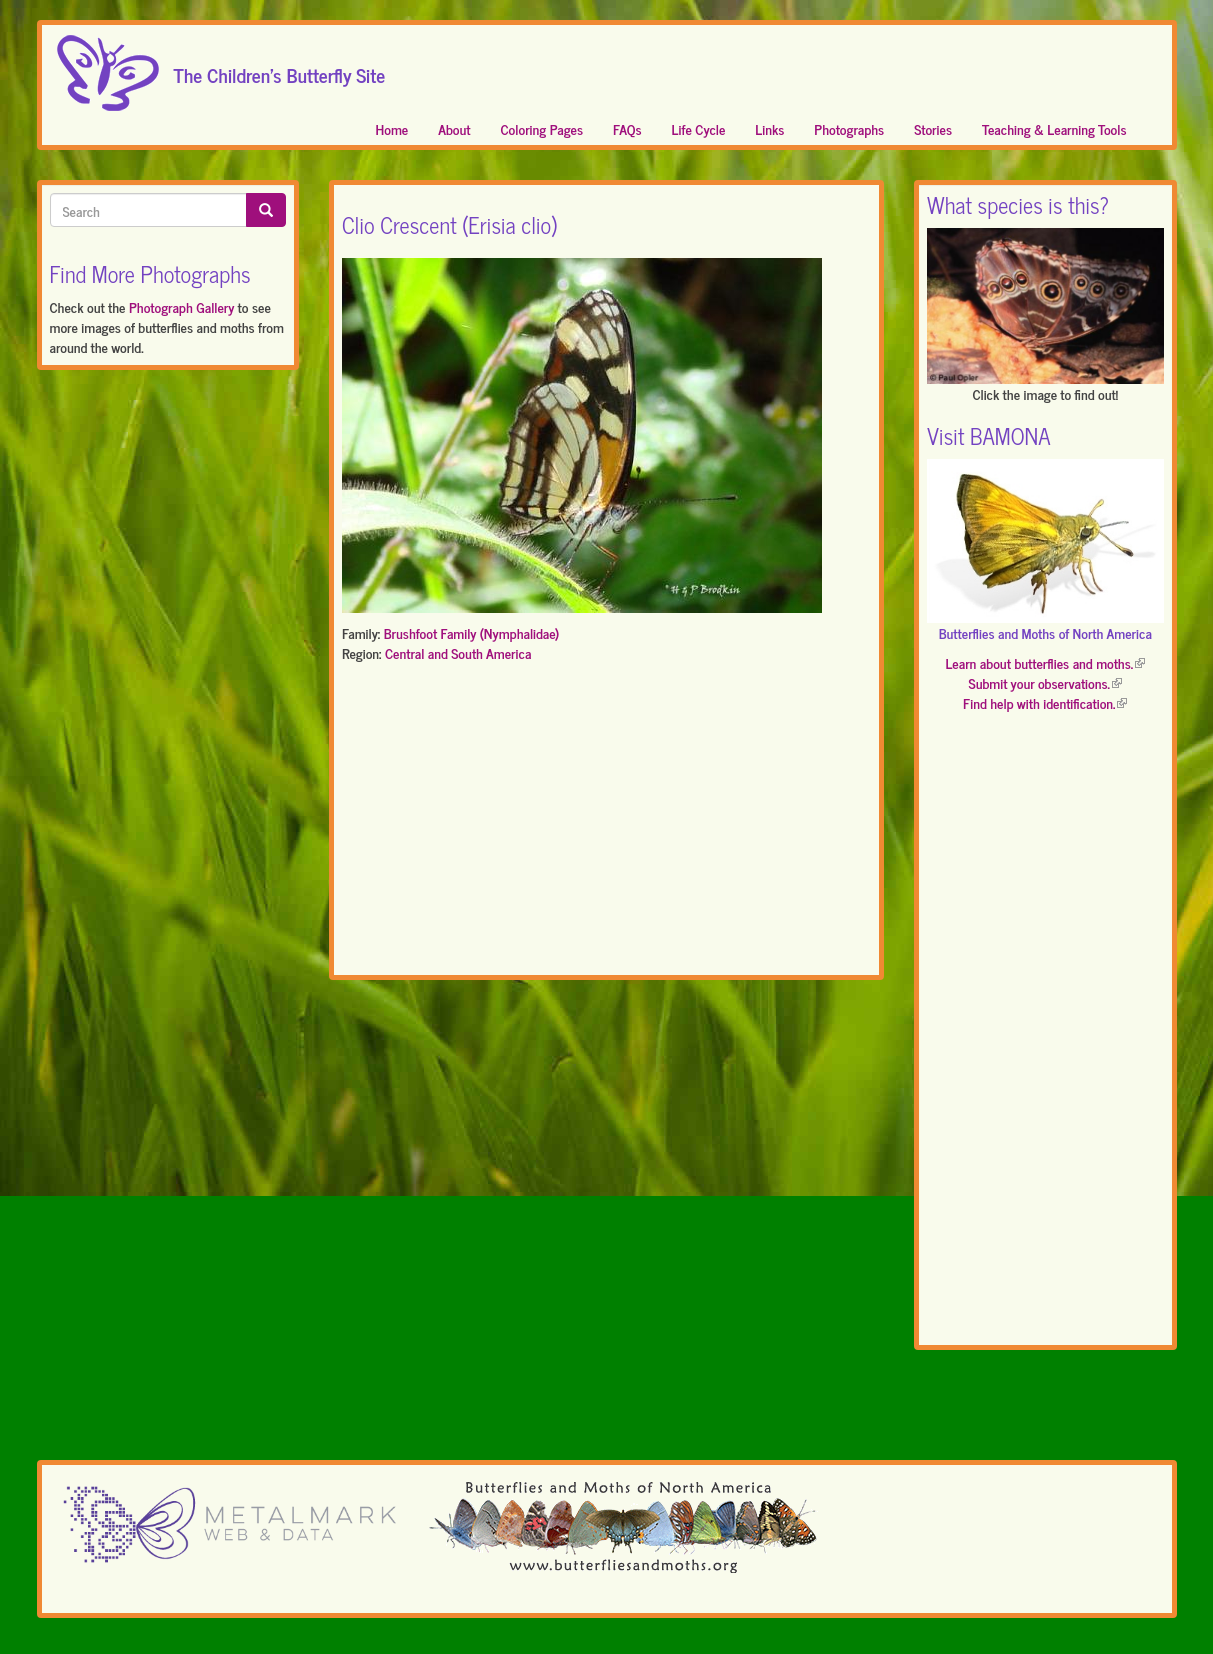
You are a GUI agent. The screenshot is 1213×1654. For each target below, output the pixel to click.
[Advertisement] (606, 823)
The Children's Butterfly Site (280, 69)
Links (769, 128)
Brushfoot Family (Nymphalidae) (472, 632)
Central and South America (458, 652)
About (454, 128)
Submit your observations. (1045, 682)
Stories (933, 128)
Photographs (849, 128)
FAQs (627, 128)
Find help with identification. (1045, 702)
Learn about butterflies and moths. (1045, 662)
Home (392, 128)
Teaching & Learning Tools (1054, 128)
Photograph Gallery (181, 306)
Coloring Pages (542, 128)
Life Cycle (699, 128)
